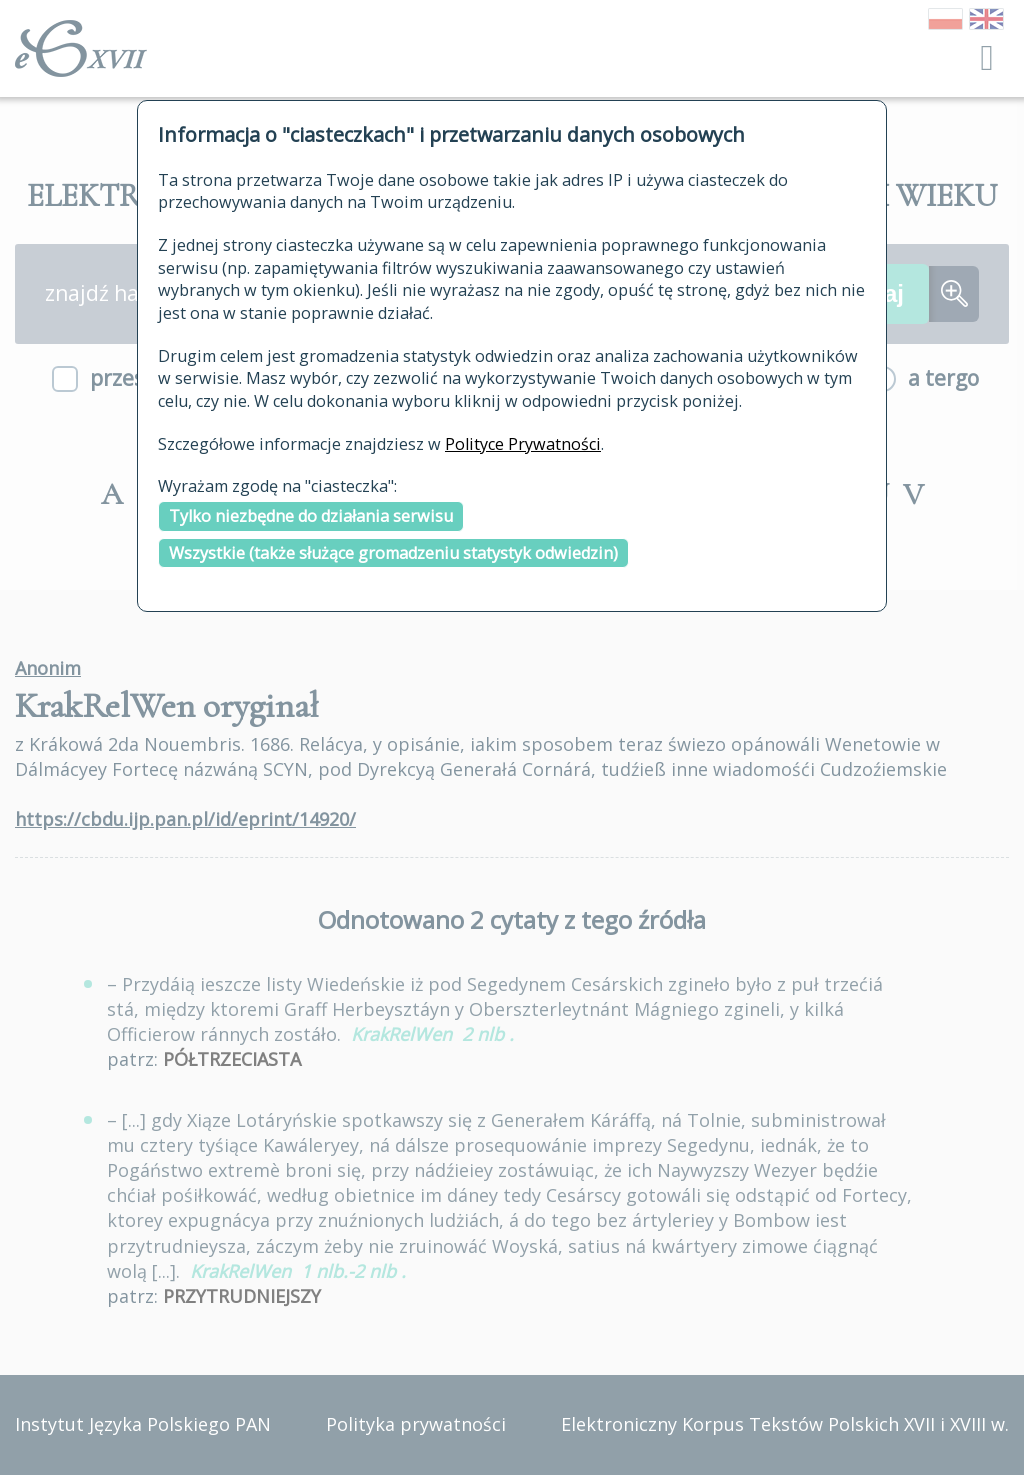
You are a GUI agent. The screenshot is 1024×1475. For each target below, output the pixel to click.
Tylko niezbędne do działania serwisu (311, 516)
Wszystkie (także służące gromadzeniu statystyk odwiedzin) (393, 553)
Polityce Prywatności (523, 444)
